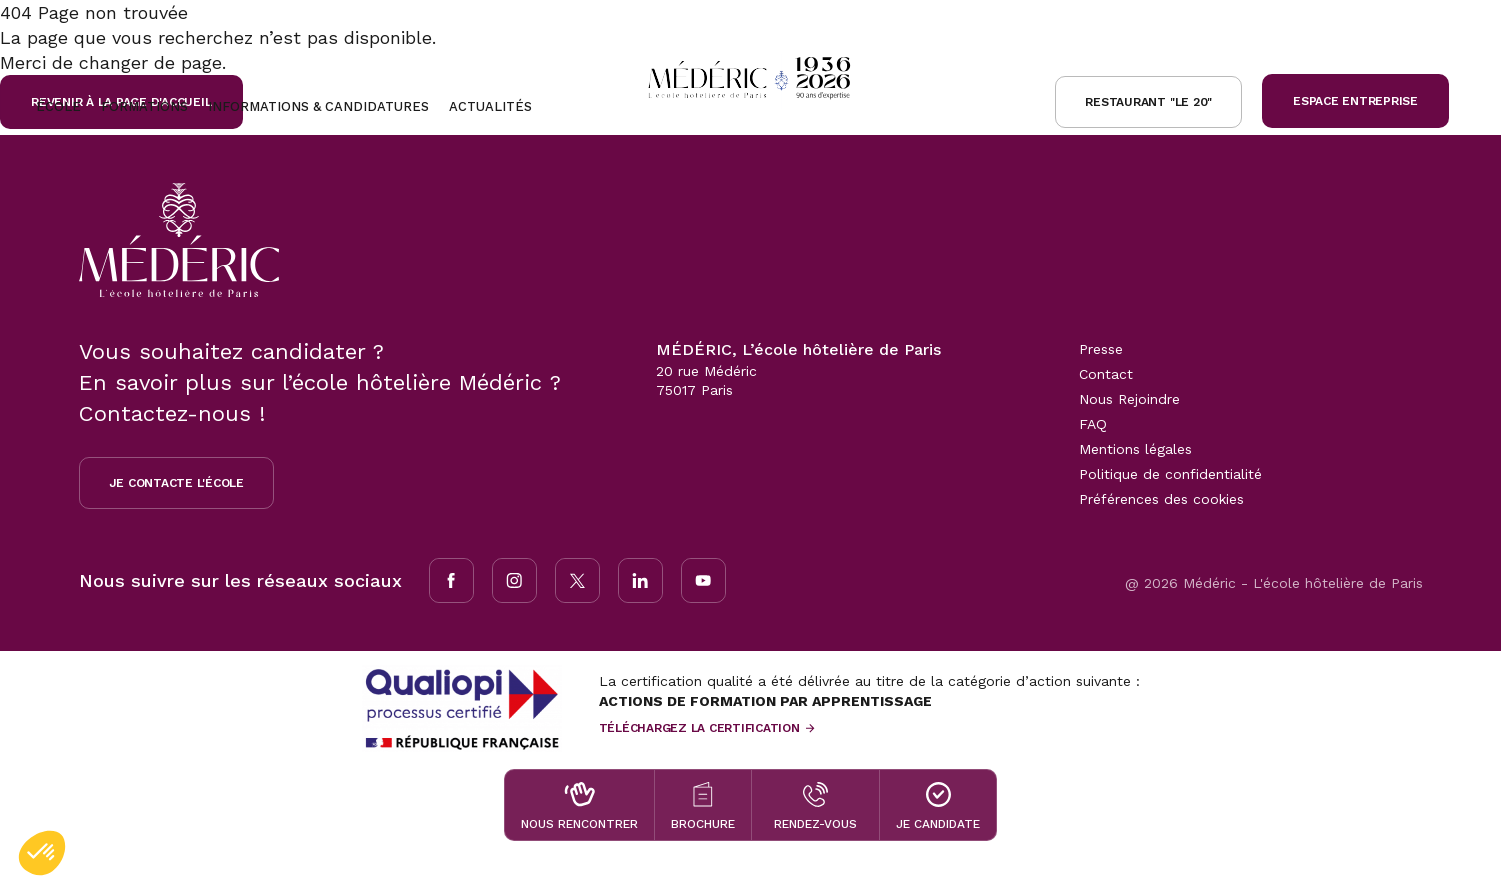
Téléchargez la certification (699, 728)
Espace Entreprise (1355, 101)
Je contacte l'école (176, 483)
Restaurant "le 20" (1148, 102)
